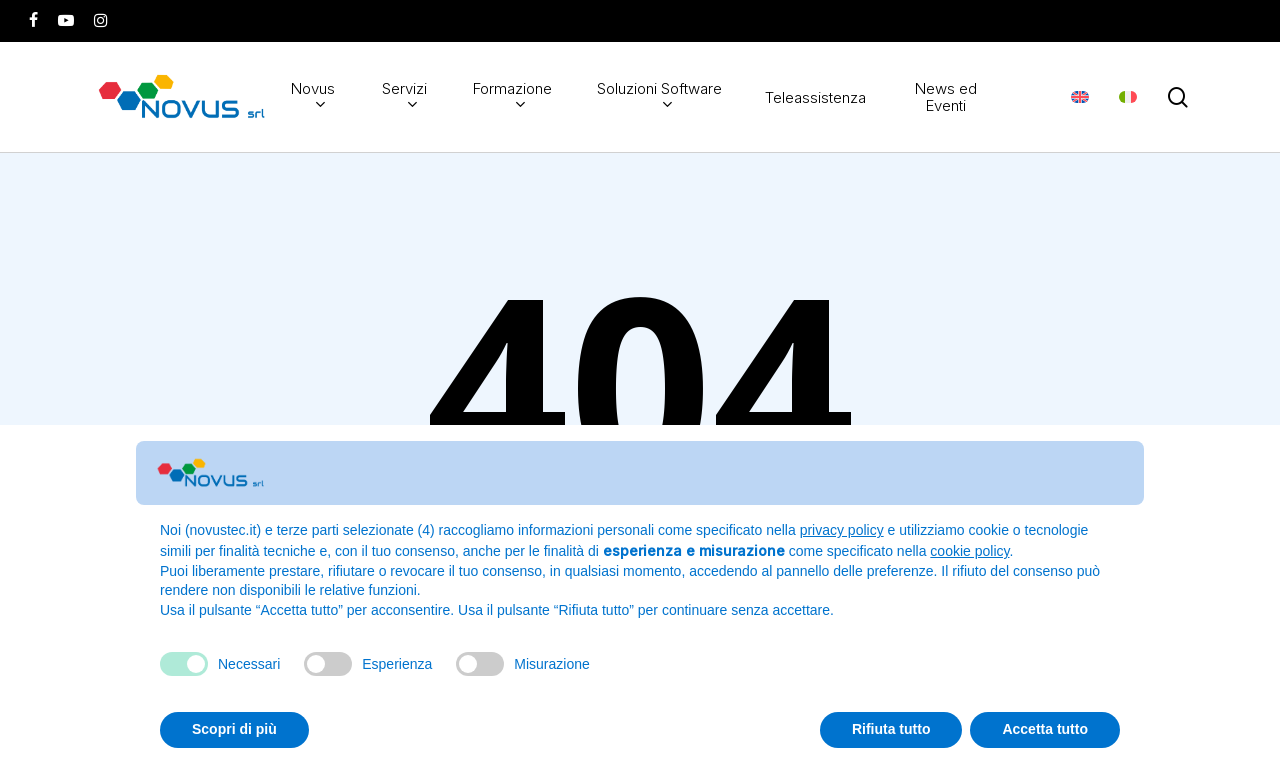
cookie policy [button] (969, 551)
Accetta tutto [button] (1045, 729)
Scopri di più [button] (234, 729)
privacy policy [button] (842, 530)
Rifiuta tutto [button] (891, 729)
